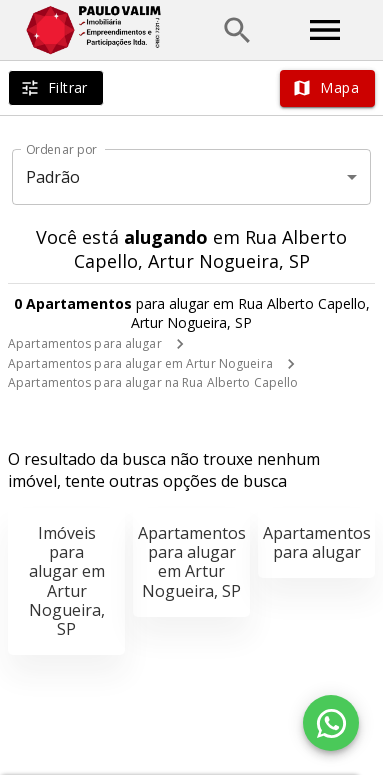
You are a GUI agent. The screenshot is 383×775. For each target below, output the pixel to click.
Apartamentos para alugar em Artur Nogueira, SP (192, 562)
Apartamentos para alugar (85, 343)
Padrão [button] (53, 177)
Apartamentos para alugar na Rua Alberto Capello (153, 382)
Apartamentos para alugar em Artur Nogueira (140, 363)
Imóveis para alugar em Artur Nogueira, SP (67, 581)
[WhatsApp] (331, 723)
